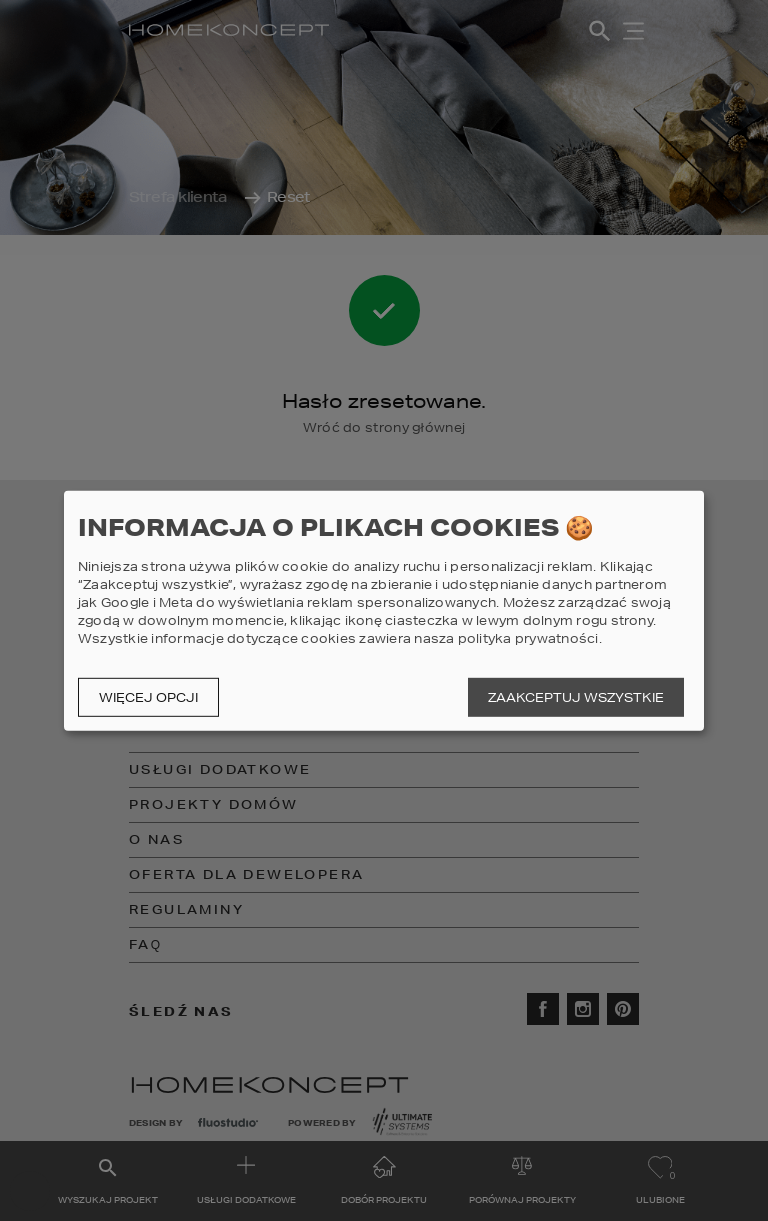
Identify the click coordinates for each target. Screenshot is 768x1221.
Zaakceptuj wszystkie (576, 697)
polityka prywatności (528, 638)
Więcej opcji (148, 697)
